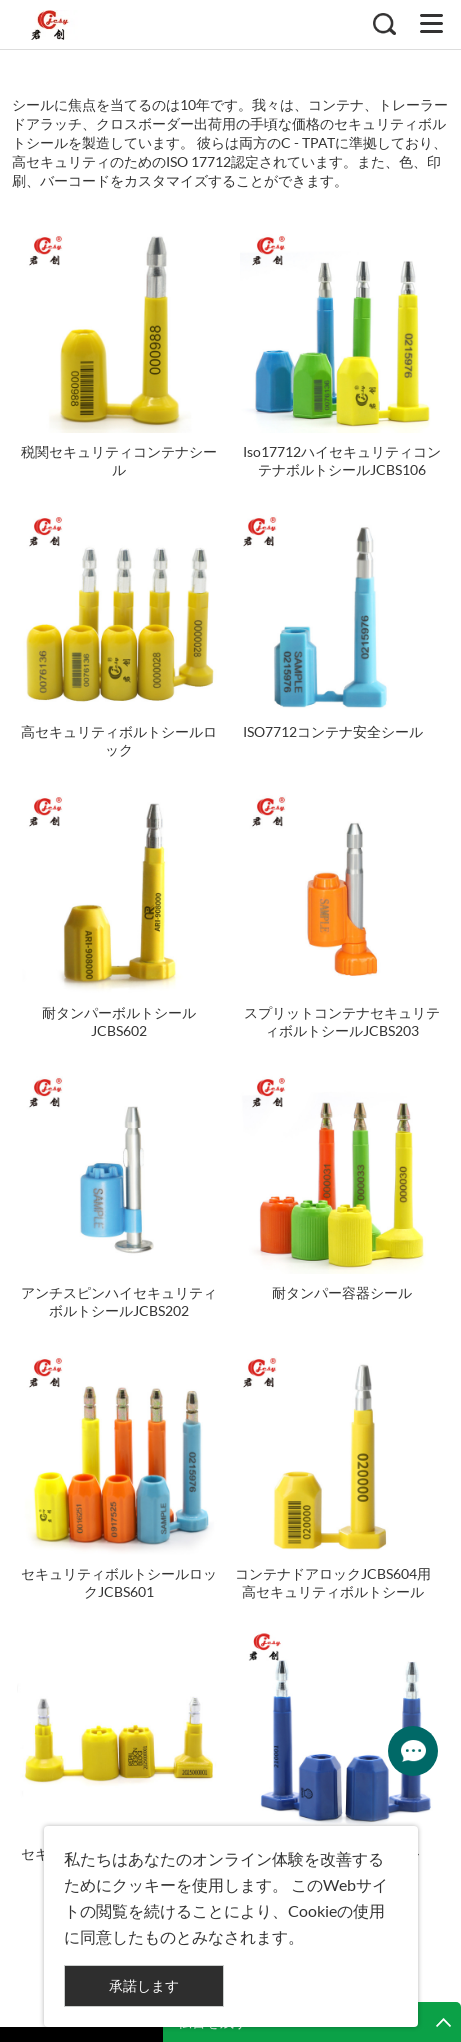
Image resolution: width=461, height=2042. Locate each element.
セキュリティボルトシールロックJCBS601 (119, 1582)
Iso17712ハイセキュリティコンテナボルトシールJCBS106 (342, 460)
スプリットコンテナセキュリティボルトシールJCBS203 (342, 1021)
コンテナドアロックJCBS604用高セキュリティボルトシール (333, 1582)
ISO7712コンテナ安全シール (333, 731)
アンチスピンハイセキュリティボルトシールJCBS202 (119, 1301)
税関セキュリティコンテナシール (119, 460)
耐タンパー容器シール (342, 1292)
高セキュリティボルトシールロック (119, 740)
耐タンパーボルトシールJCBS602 (119, 1021)
